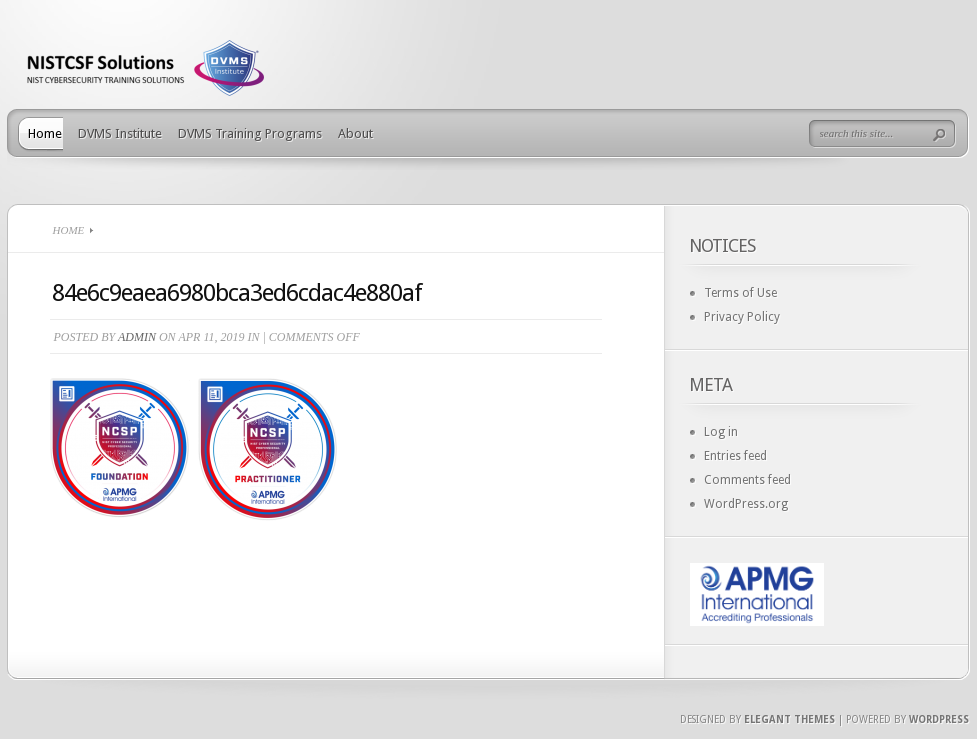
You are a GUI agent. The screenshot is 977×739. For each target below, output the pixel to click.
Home (45, 133)
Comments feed (747, 480)
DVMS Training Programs (250, 133)
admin (137, 337)
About (355, 133)
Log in (721, 432)
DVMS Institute (120, 133)
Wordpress (939, 719)
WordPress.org (746, 504)
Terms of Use (740, 293)
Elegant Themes (789, 719)
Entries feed (735, 456)
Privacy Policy (742, 317)
